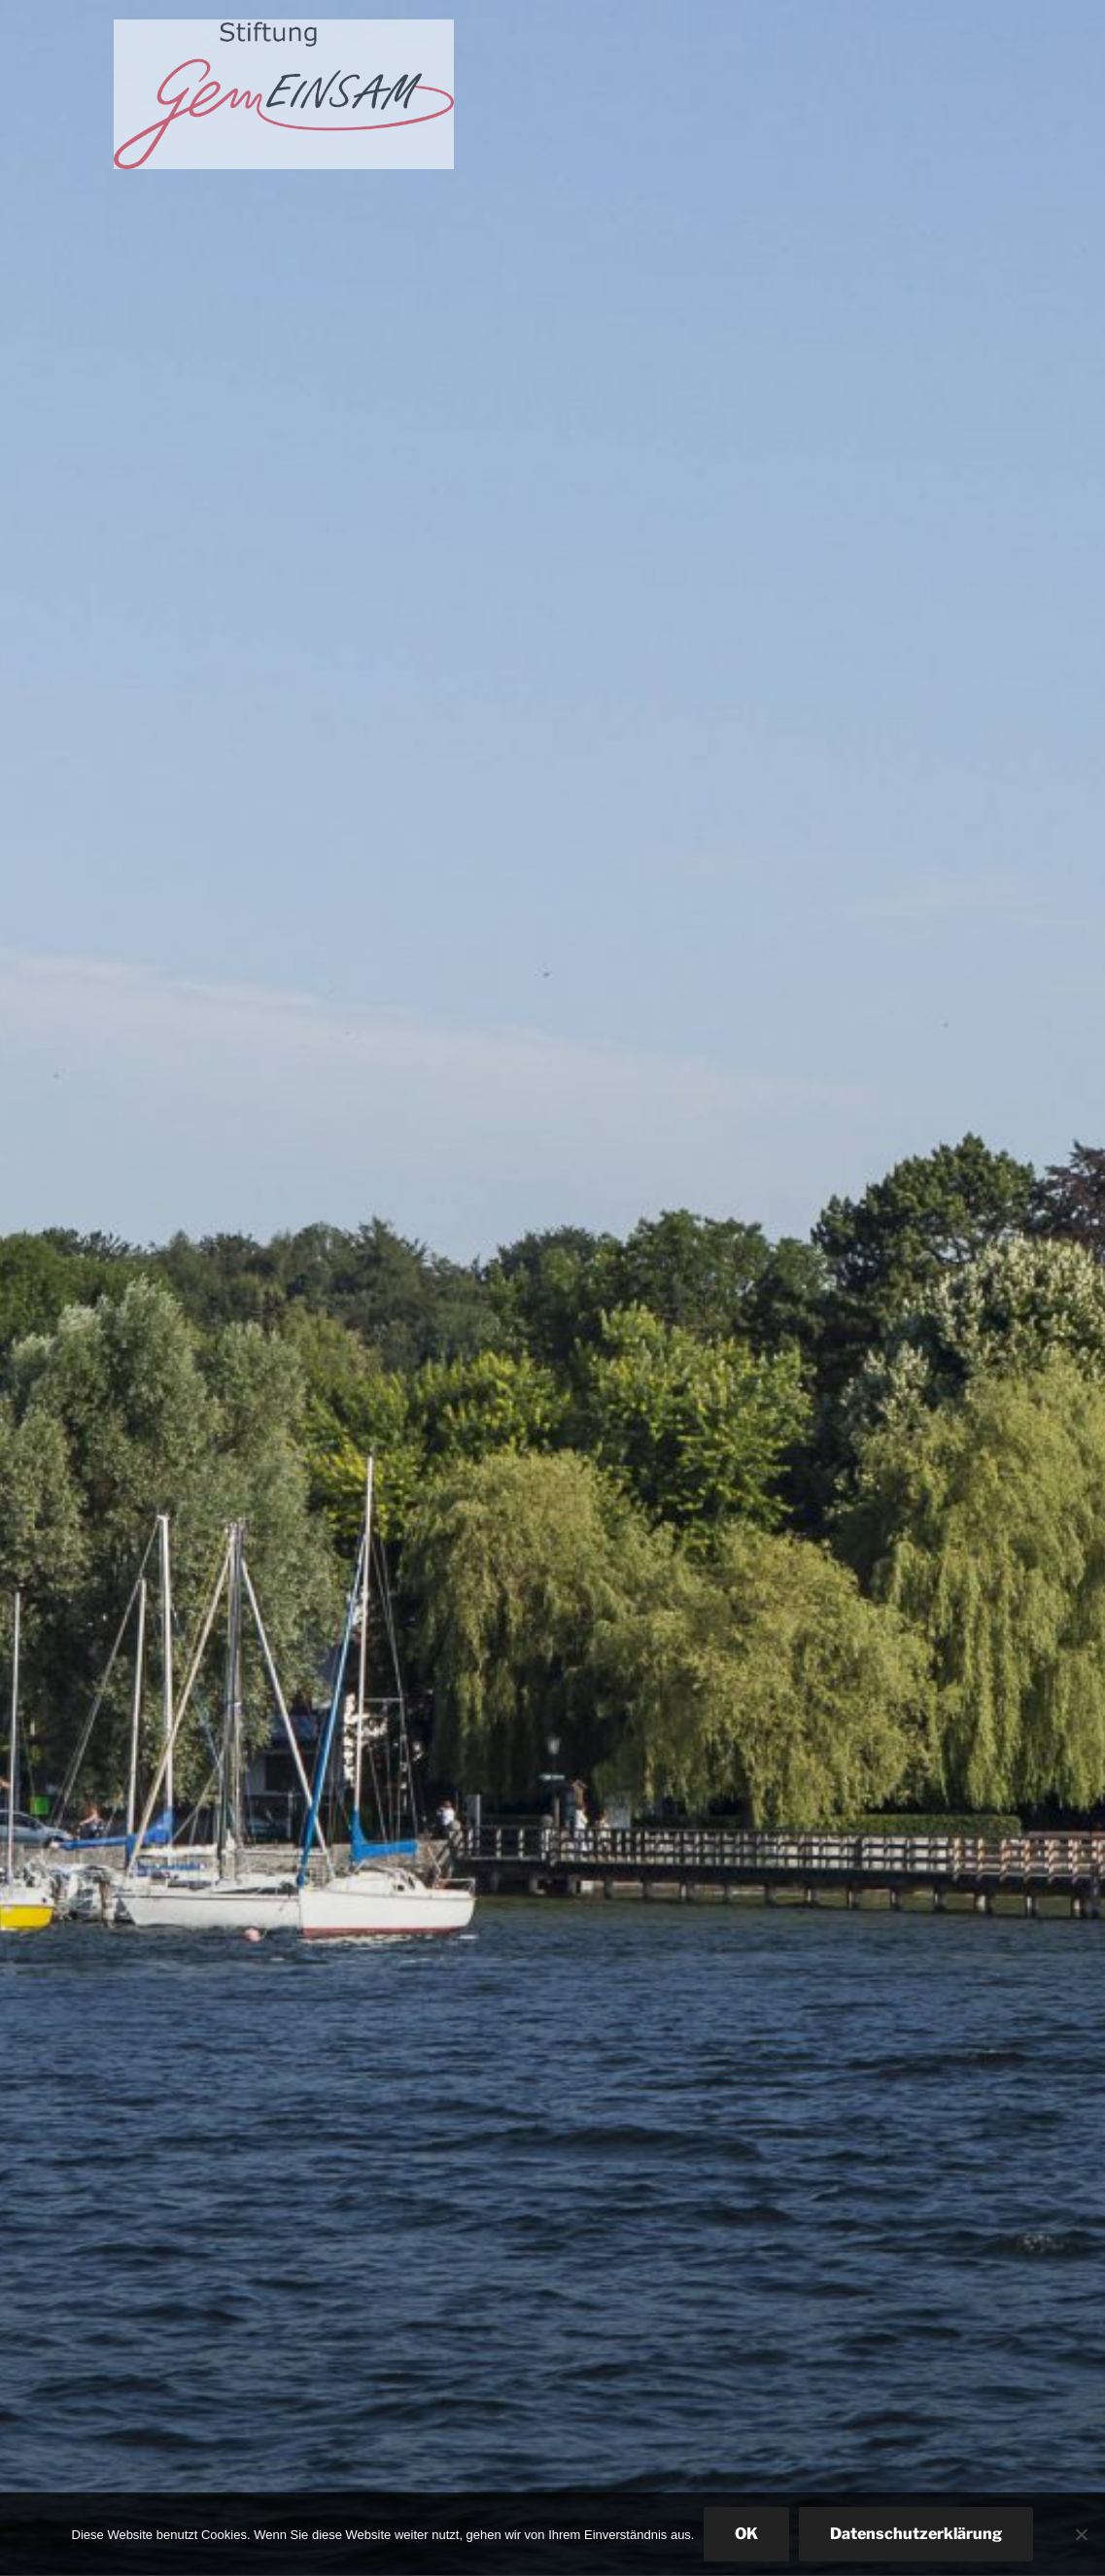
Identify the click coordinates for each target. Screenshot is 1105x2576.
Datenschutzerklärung (916, 2533)
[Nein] (1080, 2534)
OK (746, 2533)
